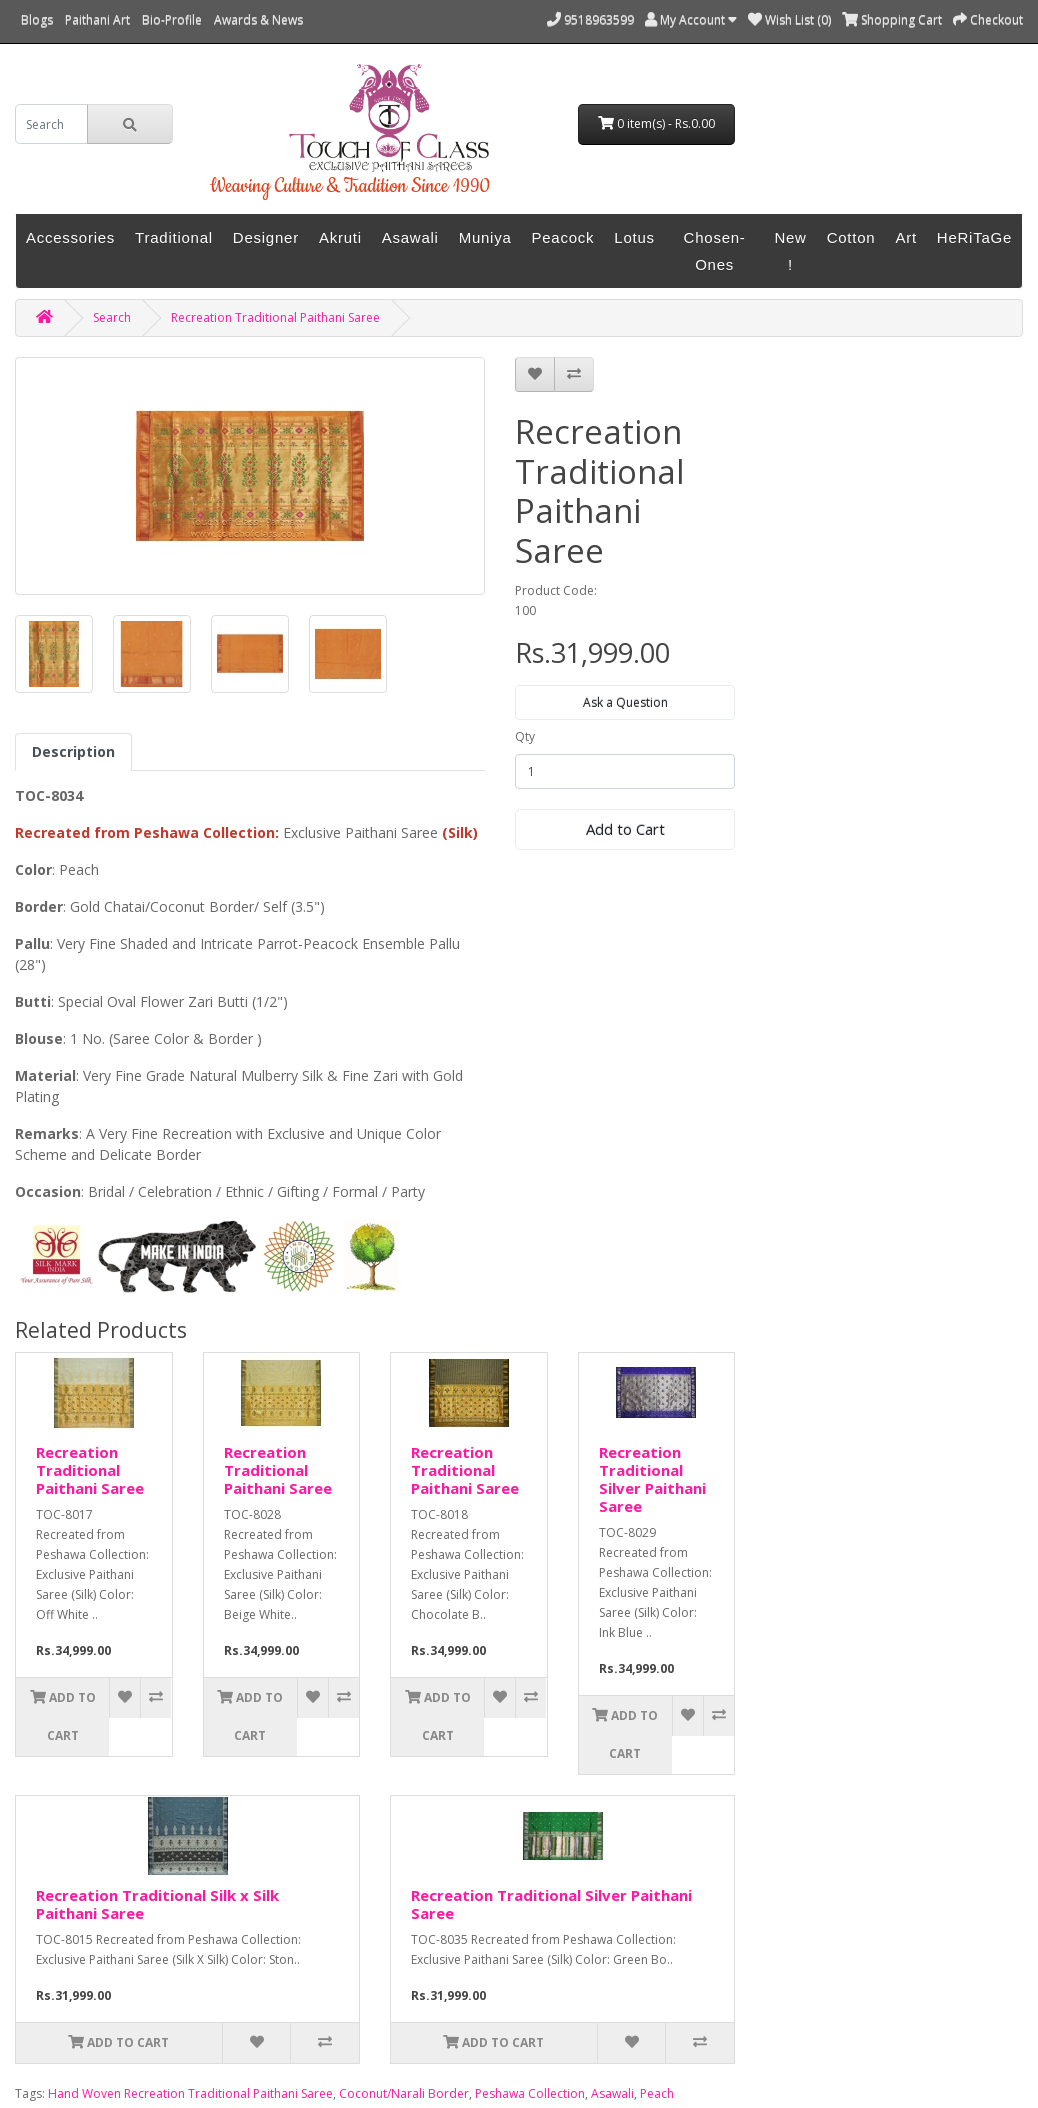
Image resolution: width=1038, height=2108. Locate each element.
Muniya (485, 237)
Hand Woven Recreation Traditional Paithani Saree (190, 2093)
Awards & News (258, 19)
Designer (266, 237)
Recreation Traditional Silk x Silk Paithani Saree (157, 1904)
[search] (51, 124)
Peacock (563, 237)
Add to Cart (625, 829)
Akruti (340, 237)
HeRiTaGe (974, 237)
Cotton (851, 237)
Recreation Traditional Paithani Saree (275, 317)
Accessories (70, 237)
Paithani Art (97, 19)
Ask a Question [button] (625, 702)
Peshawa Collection (530, 2093)
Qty (525, 736)
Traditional (174, 237)
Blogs (37, 19)
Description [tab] (73, 751)
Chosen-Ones (715, 251)
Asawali (410, 237)
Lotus (634, 237)
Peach (657, 2093)
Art (905, 237)
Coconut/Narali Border (404, 2093)
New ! (790, 251)
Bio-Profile (172, 19)
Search (112, 317)
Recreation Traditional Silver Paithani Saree (652, 1479)
